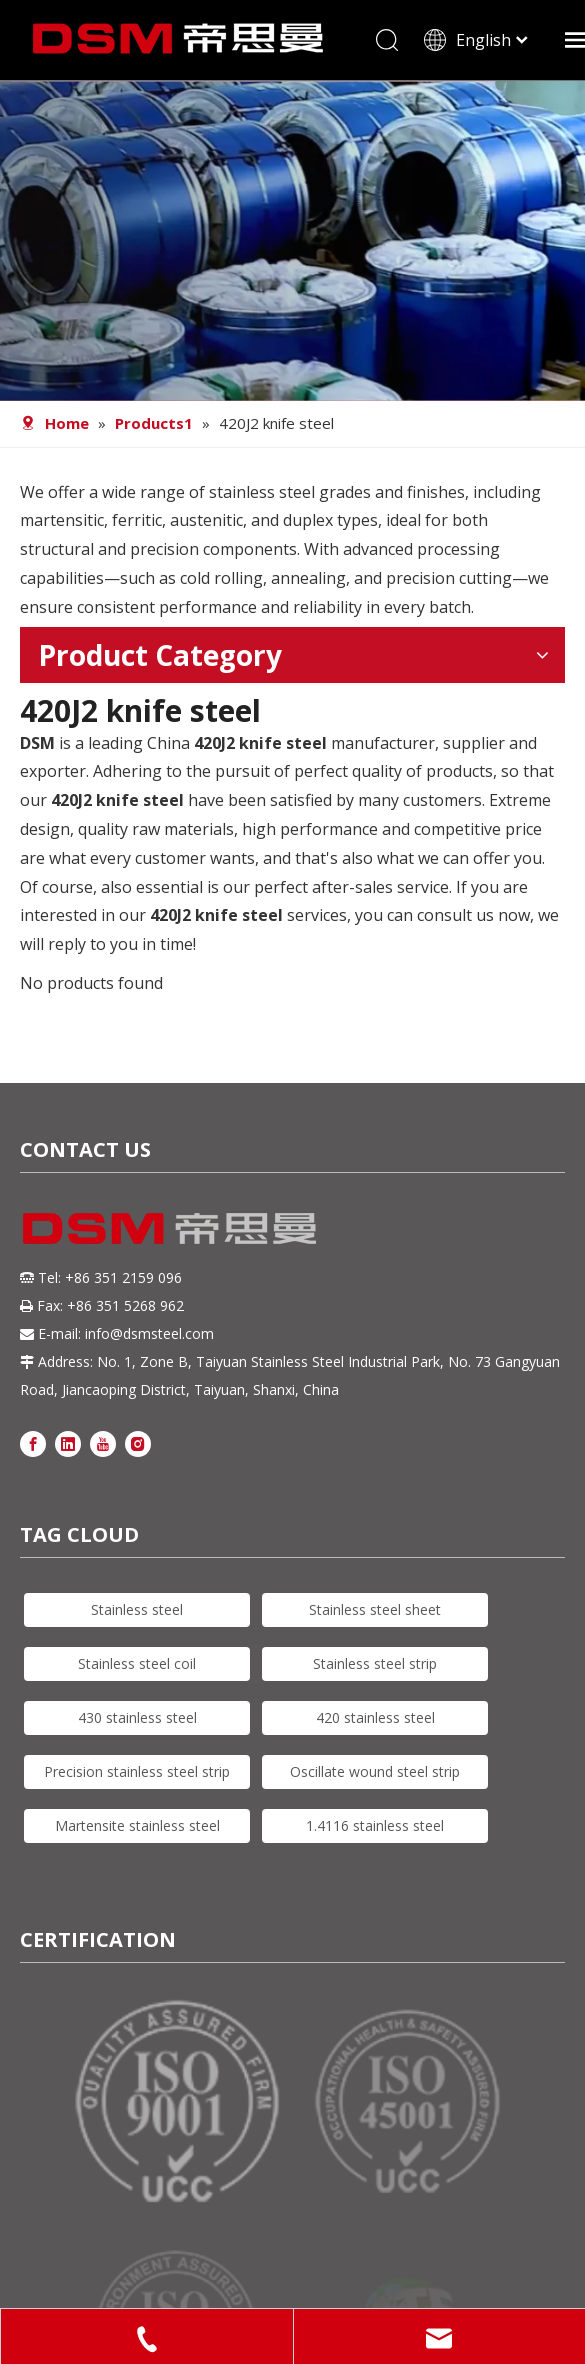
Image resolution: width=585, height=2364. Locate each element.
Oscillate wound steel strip (375, 1771)
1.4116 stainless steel (375, 1825)
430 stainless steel (137, 1717)
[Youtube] (103, 1443)
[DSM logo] (170, 1226)
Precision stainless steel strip (137, 1771)
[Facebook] (33, 1443)
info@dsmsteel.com (149, 1333)
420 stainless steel (375, 1717)
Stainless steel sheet (375, 1609)
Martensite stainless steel (137, 1825)
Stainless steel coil (137, 1663)
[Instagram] (138, 1443)
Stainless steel (137, 1609)
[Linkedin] (68, 1443)
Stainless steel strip (375, 1663)
